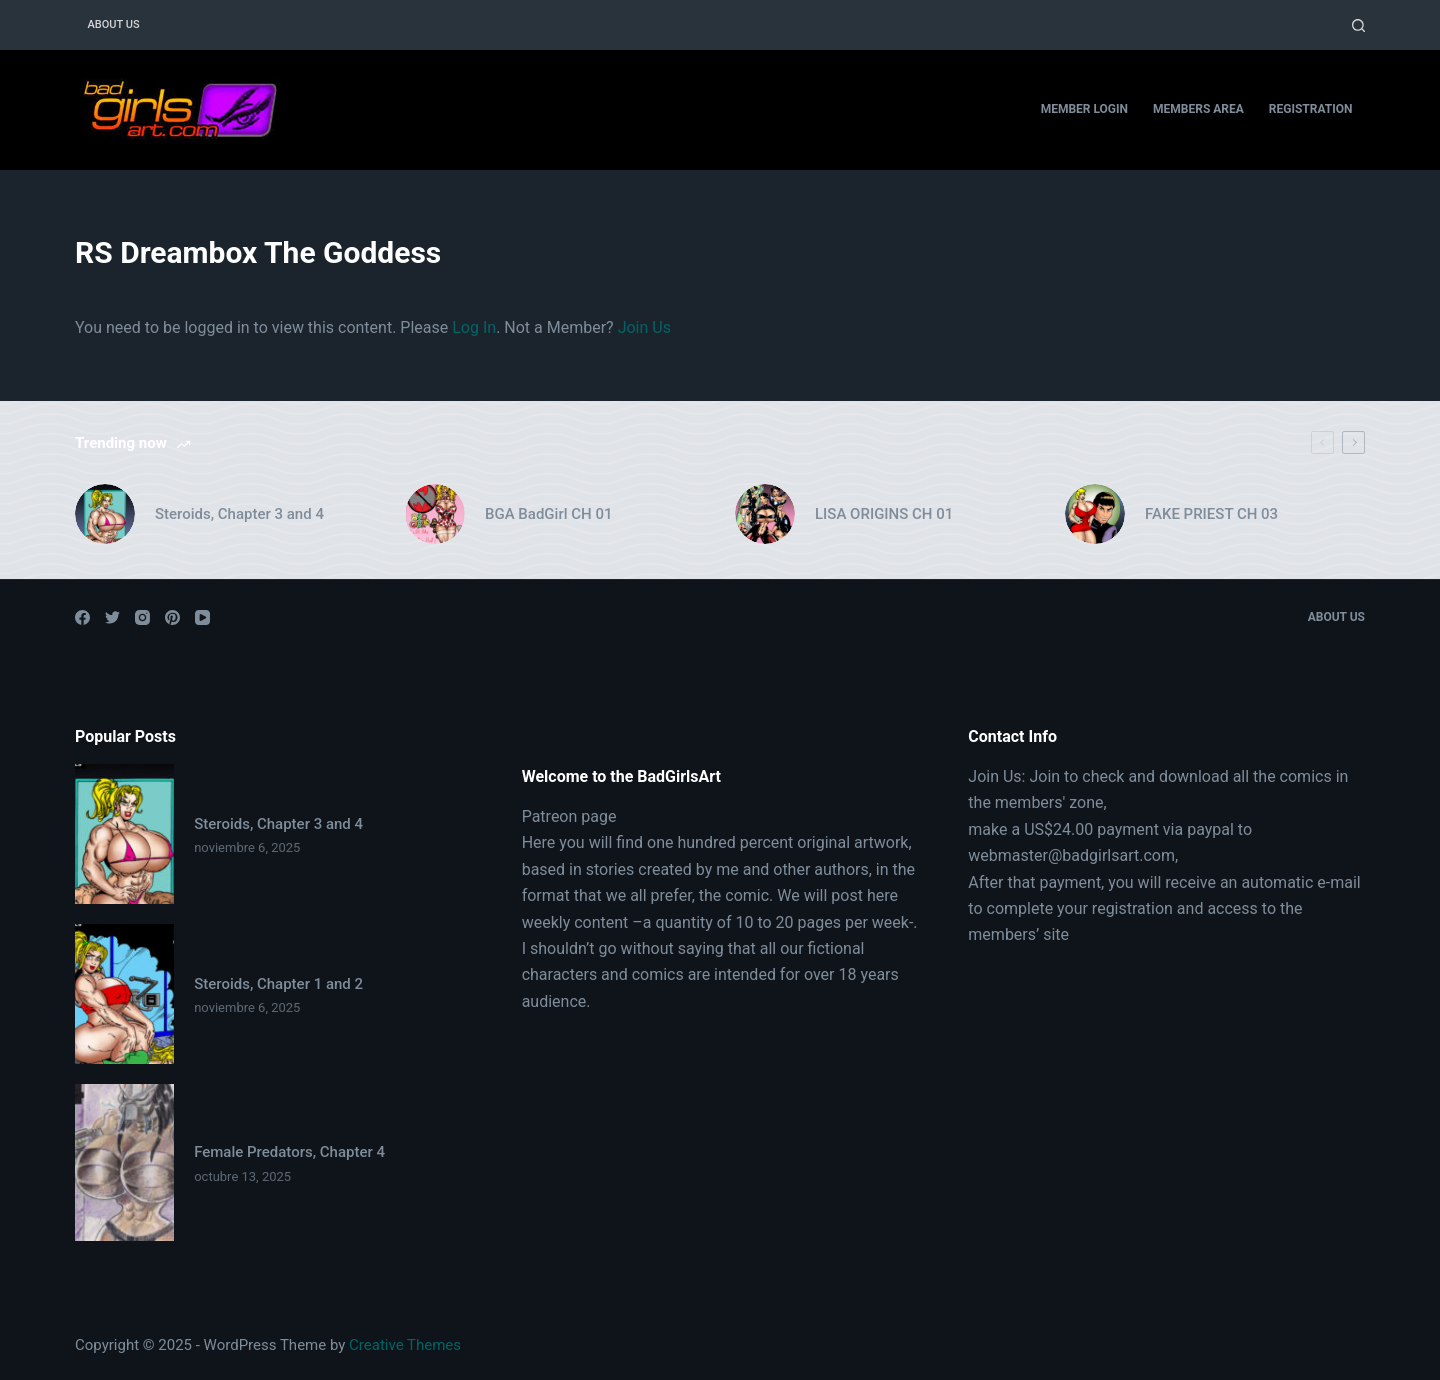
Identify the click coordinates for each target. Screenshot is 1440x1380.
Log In (474, 327)
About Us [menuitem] (114, 24)
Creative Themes (405, 1345)
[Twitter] (112, 617)
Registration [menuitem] (1311, 109)
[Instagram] (142, 617)
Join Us (644, 327)
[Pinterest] (172, 617)
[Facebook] (82, 617)
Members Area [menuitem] (1198, 109)
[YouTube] (202, 617)
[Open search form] (1358, 25)
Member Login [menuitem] (1084, 109)
